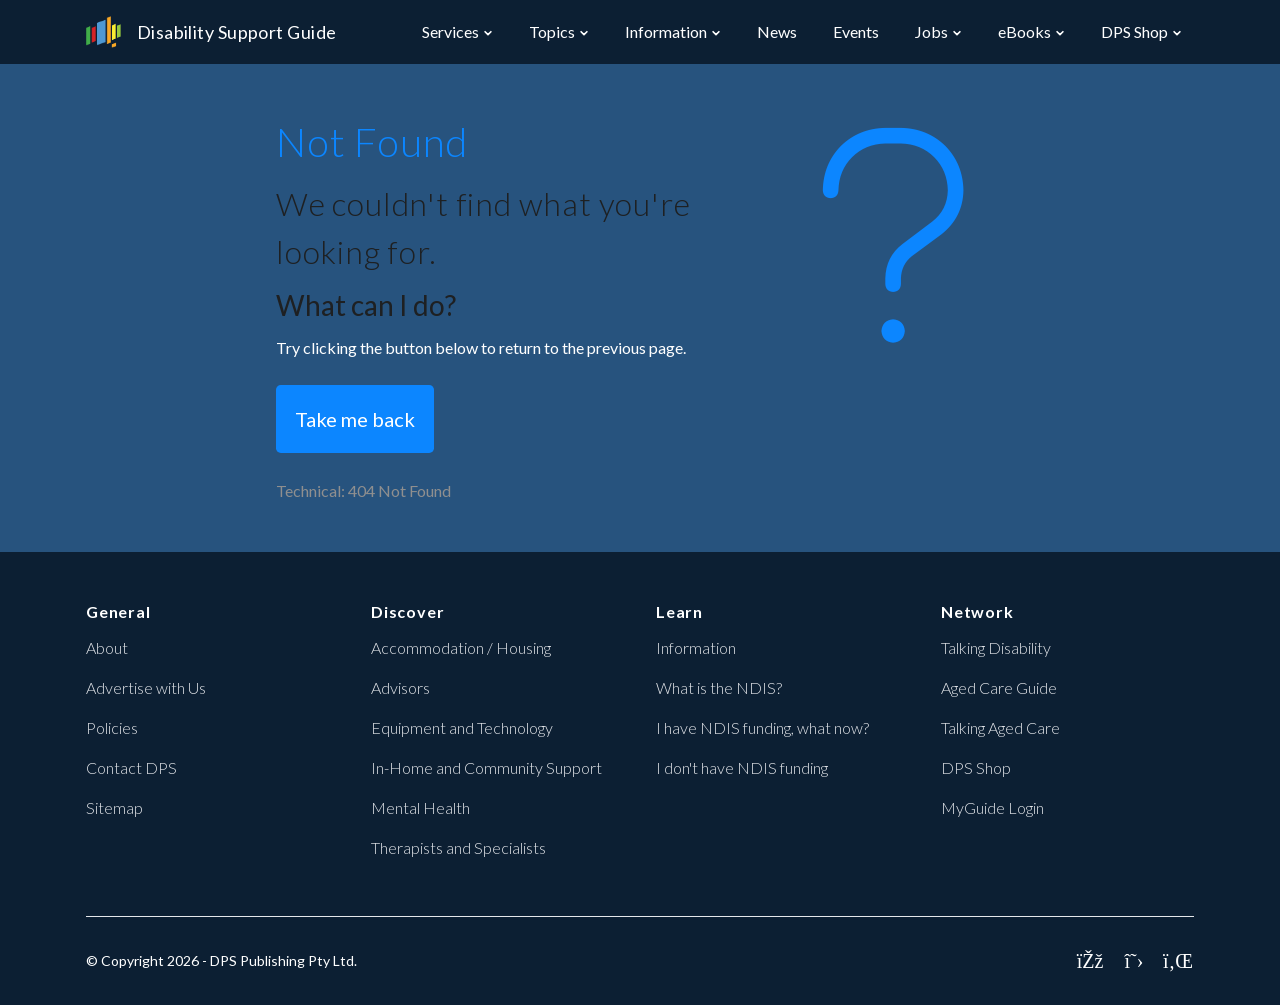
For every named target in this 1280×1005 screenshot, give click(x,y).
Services (450, 31)
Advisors (400, 687)
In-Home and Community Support (486, 767)
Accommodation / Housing (461, 647)
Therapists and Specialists (458, 847)
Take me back (355, 419)
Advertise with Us (146, 687)
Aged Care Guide (999, 687)
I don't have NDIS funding (742, 767)
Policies (112, 727)
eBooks (1024, 31)
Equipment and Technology (462, 727)
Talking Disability (996, 647)
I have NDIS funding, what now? (762, 727)
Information (666, 31)
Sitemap (114, 807)
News (777, 31)
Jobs (931, 31)
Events (856, 31)
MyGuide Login (992, 807)
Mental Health (420, 807)
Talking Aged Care (1000, 727)
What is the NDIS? (719, 687)
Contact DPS (131, 767)
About (107, 647)
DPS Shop (1134, 31)
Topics (552, 31)
